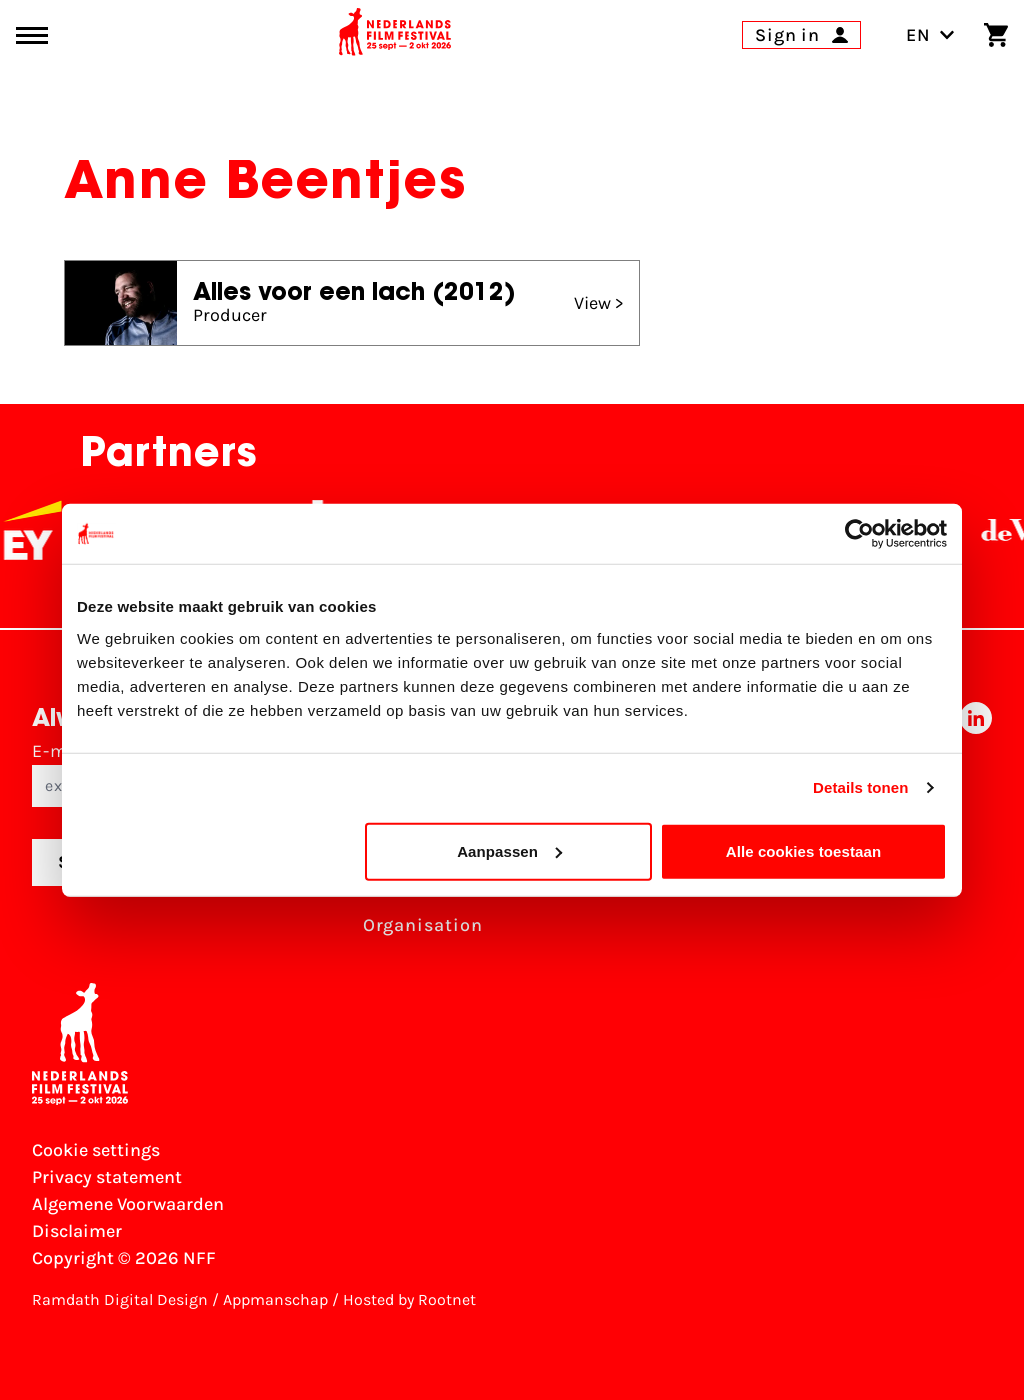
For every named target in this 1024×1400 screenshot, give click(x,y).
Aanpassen (509, 850)
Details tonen (860, 787)
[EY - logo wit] (55, 530)
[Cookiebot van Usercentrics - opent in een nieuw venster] (859, 534)
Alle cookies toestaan (804, 850)
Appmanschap (275, 1299)
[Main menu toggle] (32, 35)
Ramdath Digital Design (120, 1299)
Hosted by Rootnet (409, 1299)
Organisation (423, 925)
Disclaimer (77, 1231)
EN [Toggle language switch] (930, 35)
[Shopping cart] (996, 35)
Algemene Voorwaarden (128, 1204)
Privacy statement (107, 1177)
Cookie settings (96, 1150)
